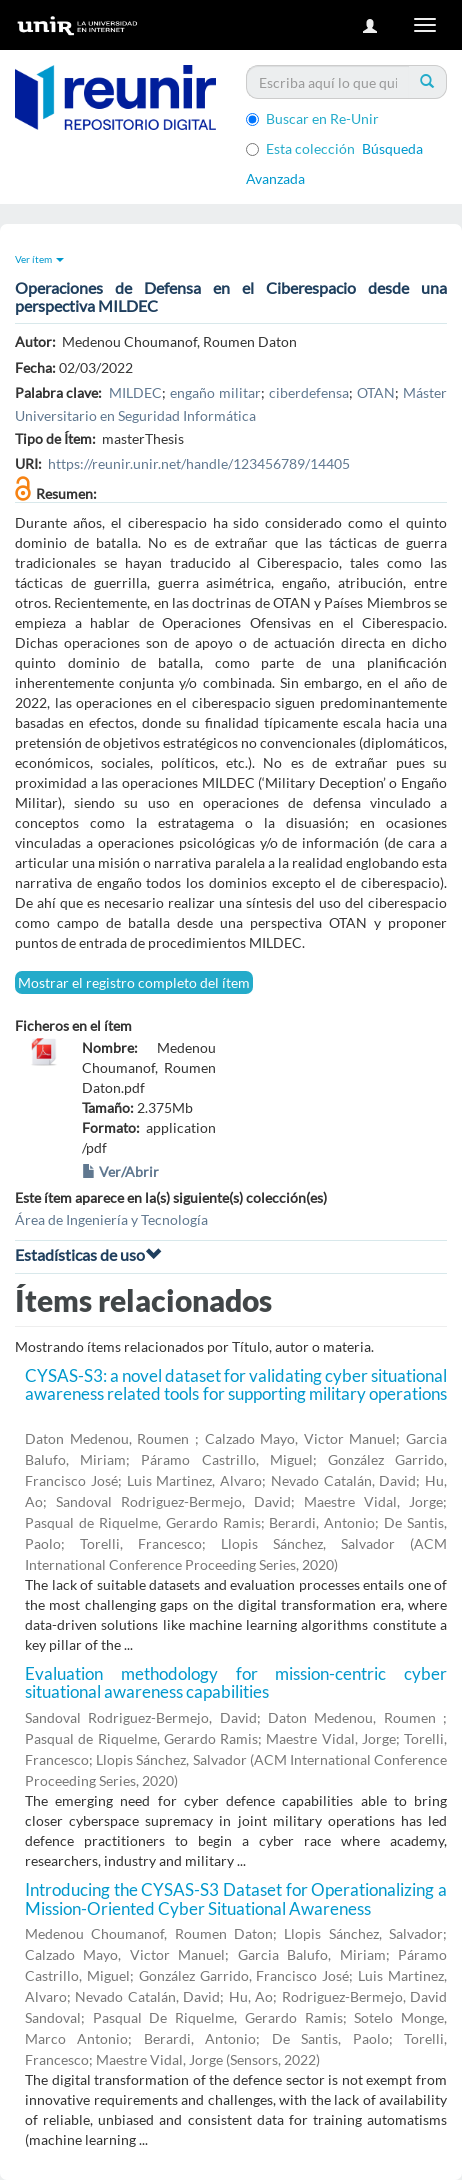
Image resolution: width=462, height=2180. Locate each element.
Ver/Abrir (120, 1171)
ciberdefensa (309, 392)
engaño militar (215, 392)
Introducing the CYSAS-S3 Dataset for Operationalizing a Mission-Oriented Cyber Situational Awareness (236, 1899)
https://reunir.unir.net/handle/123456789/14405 (199, 463)
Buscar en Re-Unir (312, 118)
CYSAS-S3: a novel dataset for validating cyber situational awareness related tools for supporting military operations (236, 1385)
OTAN (376, 392)
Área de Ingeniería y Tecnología (111, 1219)
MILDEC (135, 392)
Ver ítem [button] (39, 259)
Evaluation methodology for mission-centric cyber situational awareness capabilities (236, 1683)
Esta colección (300, 148)
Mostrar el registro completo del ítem (134, 982)
